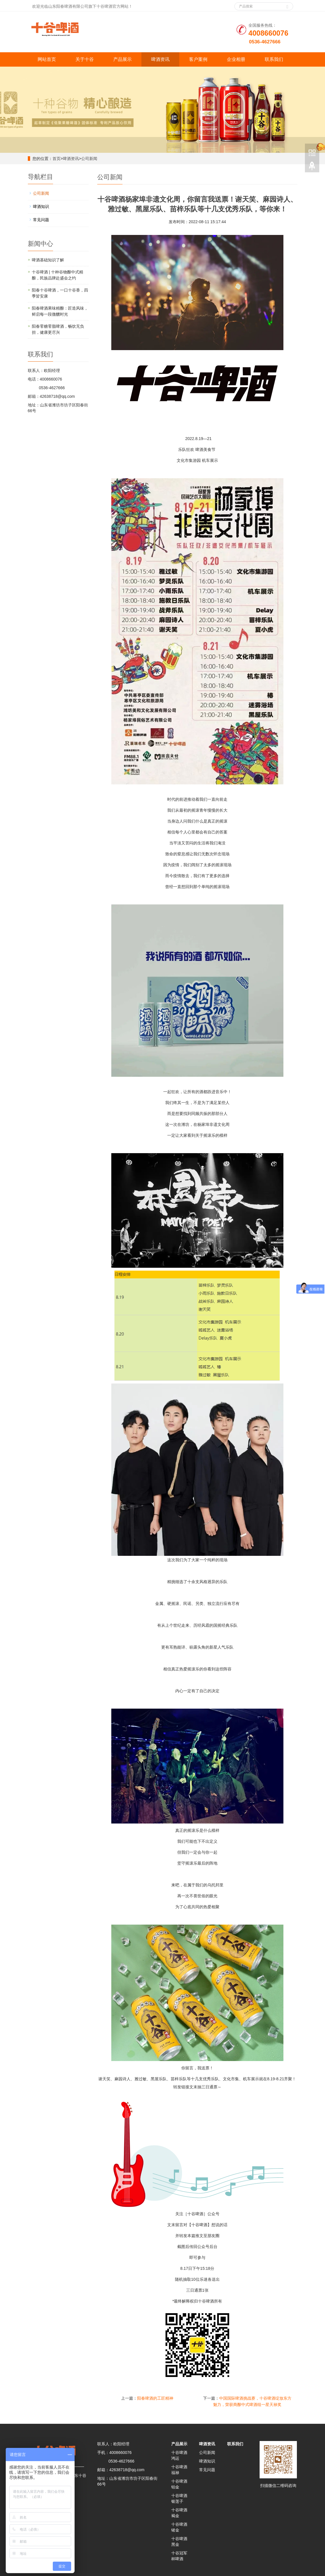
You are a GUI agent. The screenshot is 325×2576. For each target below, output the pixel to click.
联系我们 (274, 59)
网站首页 (47, 59)
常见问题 (41, 219)
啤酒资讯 (160, 59)
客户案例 (198, 59)
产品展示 (122, 59)
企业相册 (236, 59)
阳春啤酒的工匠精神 (155, 2398)
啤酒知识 (41, 206)
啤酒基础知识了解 (48, 260)
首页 (56, 158)
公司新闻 (89, 158)
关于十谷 (84, 59)
